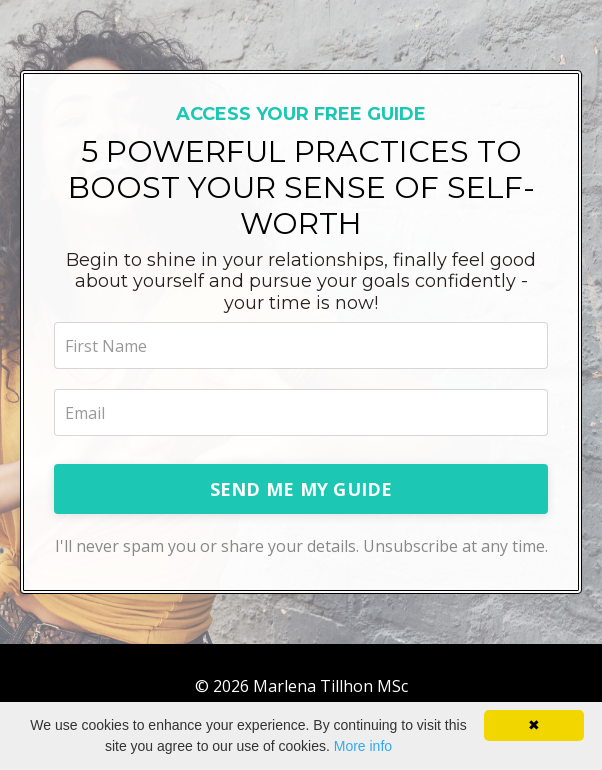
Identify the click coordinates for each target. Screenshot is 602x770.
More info (363, 746)
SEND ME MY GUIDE (301, 489)
